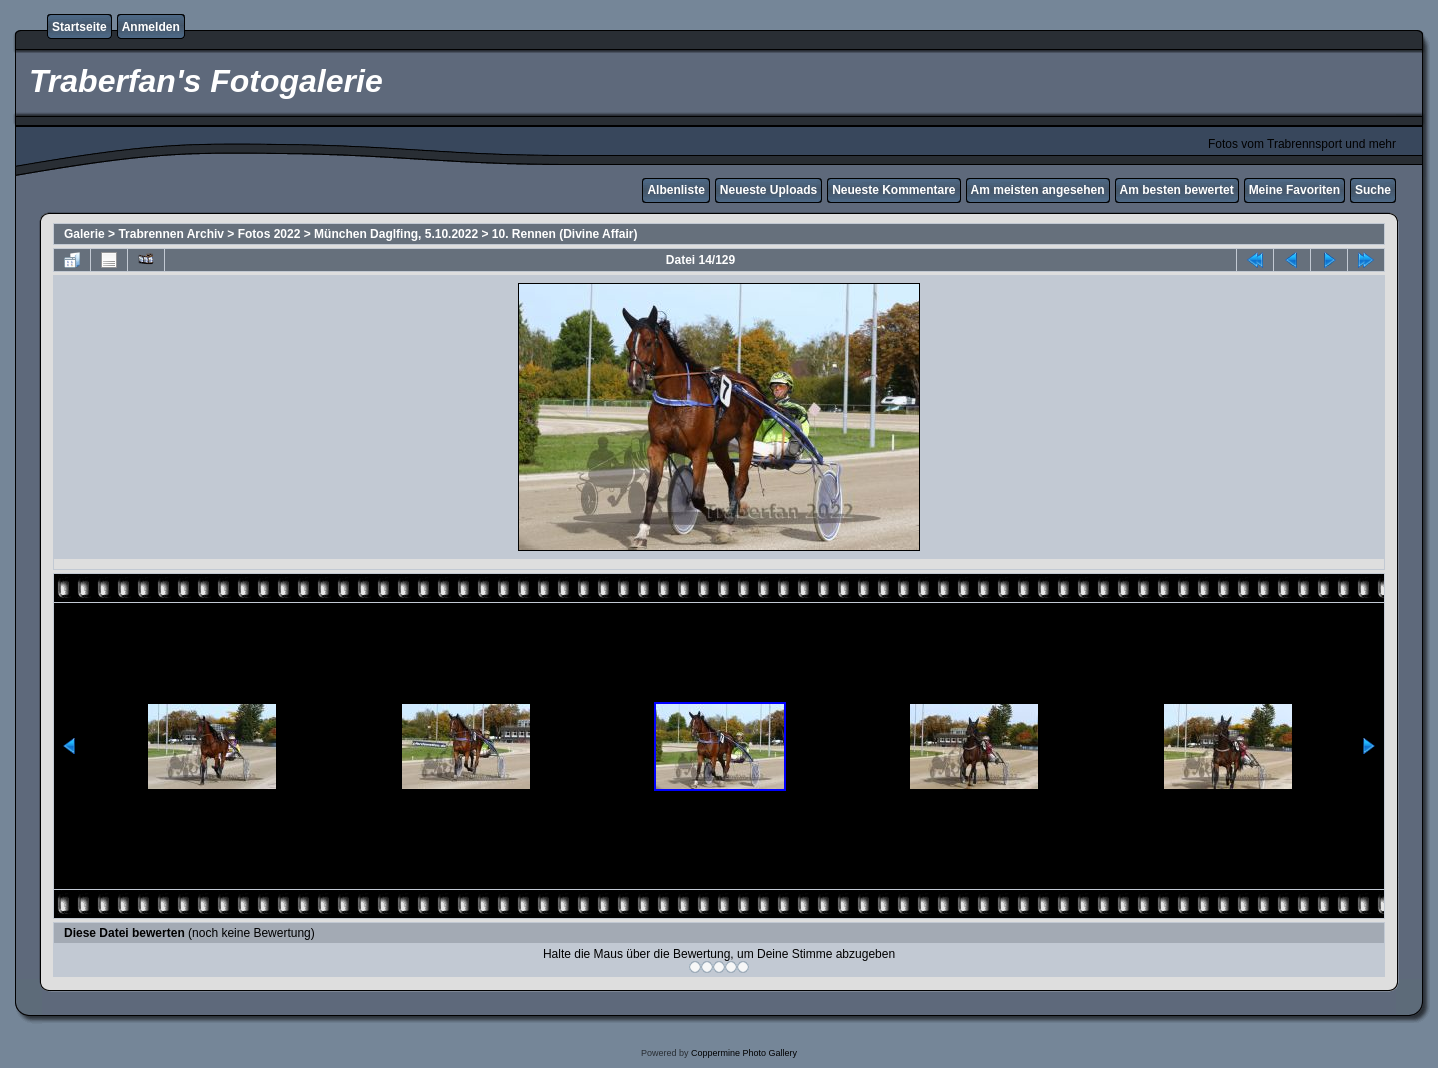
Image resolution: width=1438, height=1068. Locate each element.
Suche (1373, 190)
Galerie (84, 234)
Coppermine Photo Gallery (744, 1053)
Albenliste (675, 190)
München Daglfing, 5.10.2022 (396, 234)
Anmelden (151, 27)
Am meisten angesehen (1038, 190)
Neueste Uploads (768, 190)
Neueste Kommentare (893, 190)
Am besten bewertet (1177, 190)
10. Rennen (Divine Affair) (565, 234)
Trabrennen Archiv (171, 234)
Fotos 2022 (269, 234)
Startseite (79, 27)
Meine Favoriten (1294, 190)
